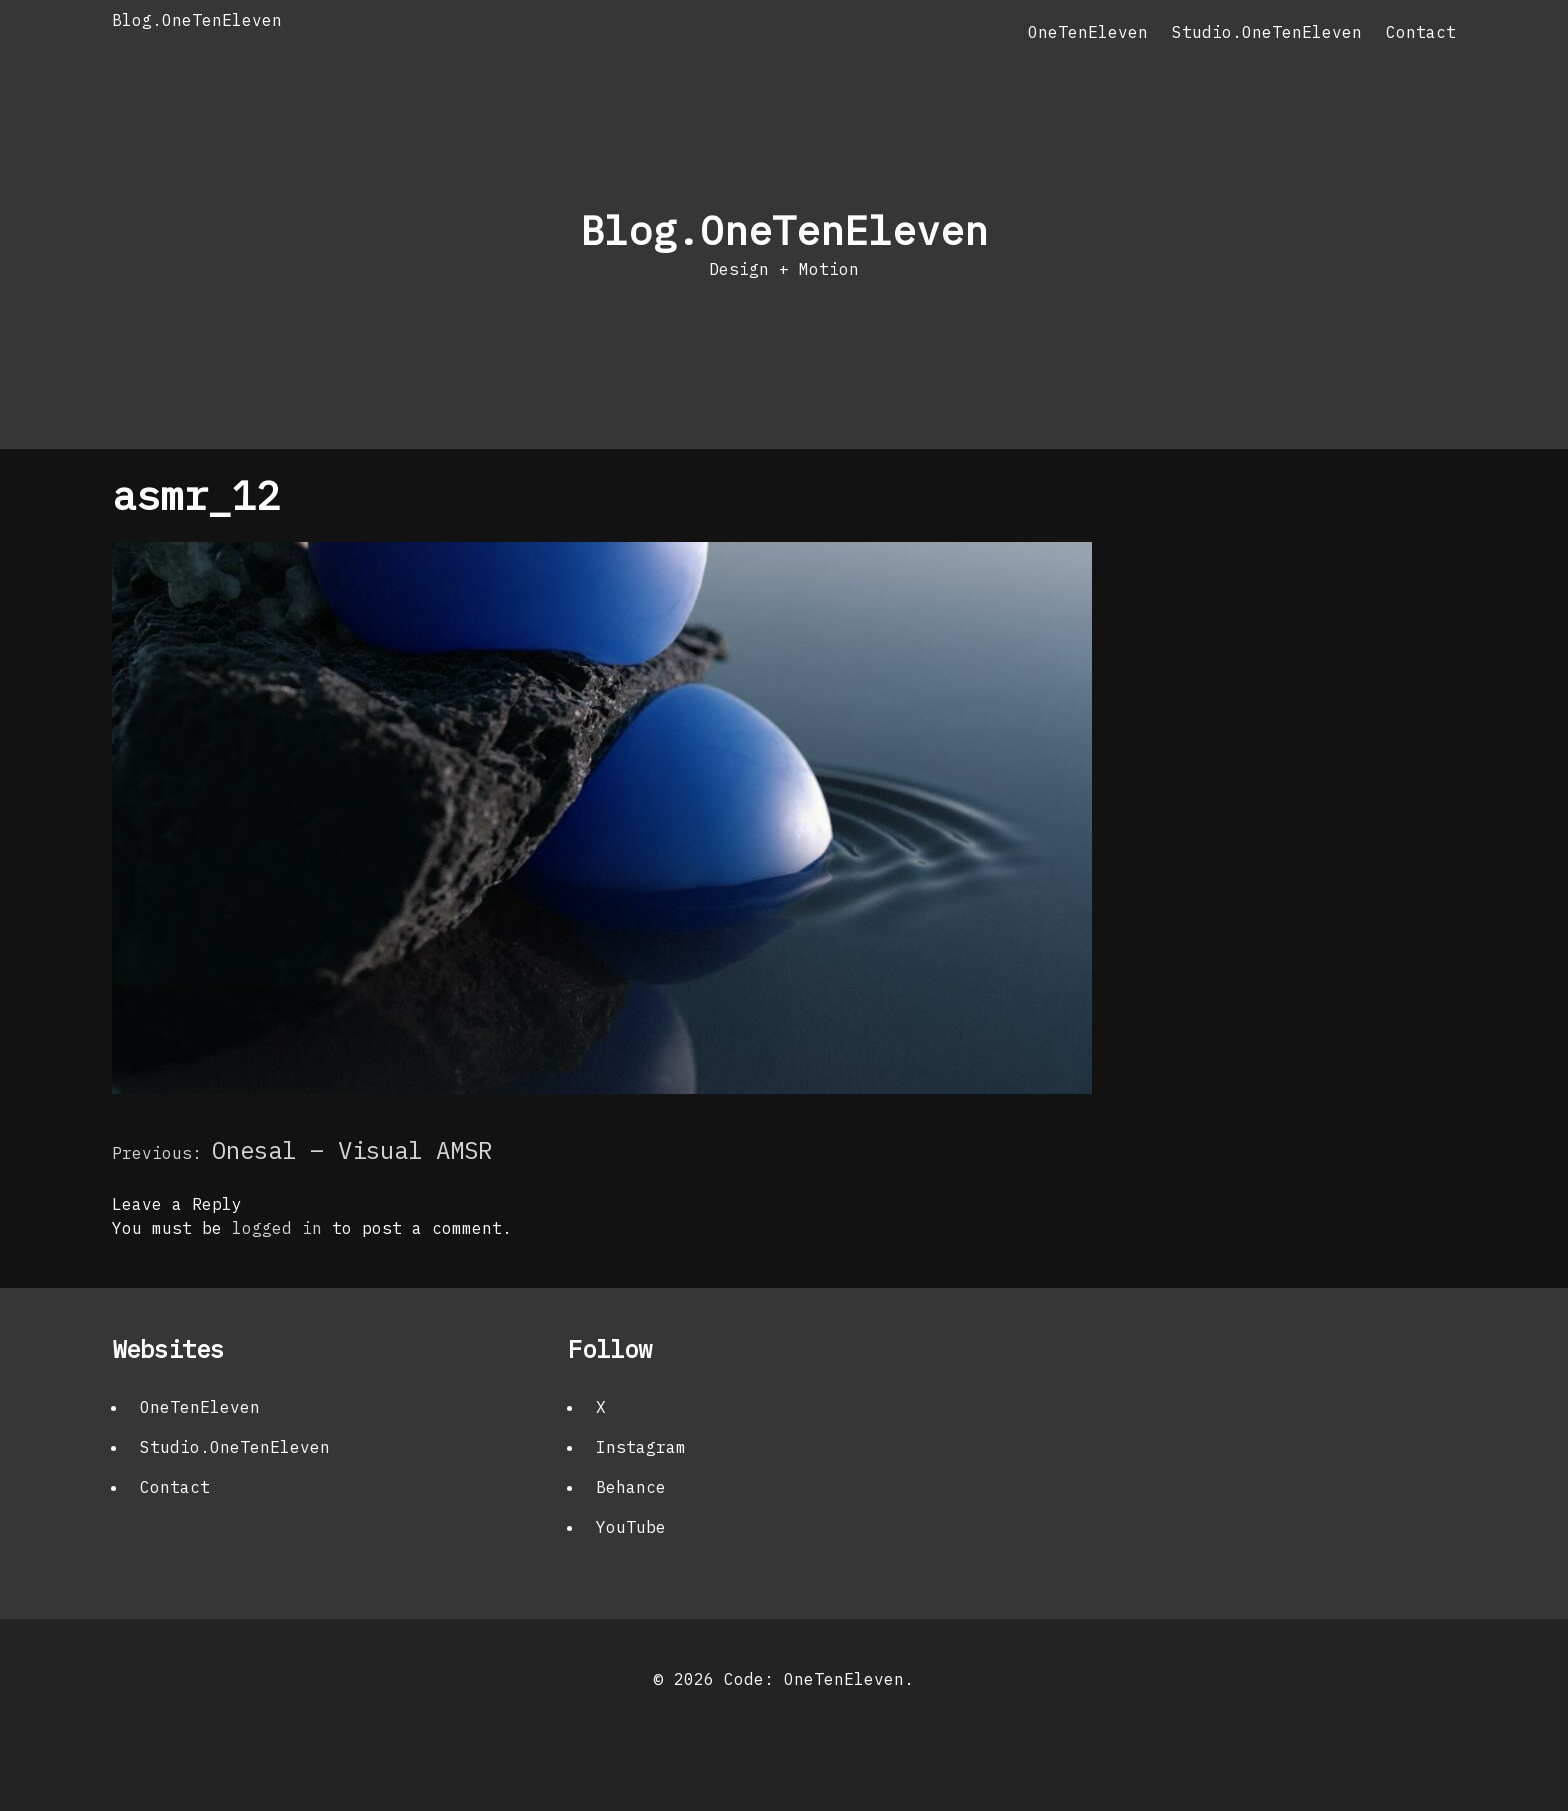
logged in (277, 1228)
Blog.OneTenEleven (197, 20)
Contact (1421, 32)
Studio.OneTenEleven (1267, 32)
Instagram (641, 1447)
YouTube (631, 1527)
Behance (631, 1487)
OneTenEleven (1088, 32)
